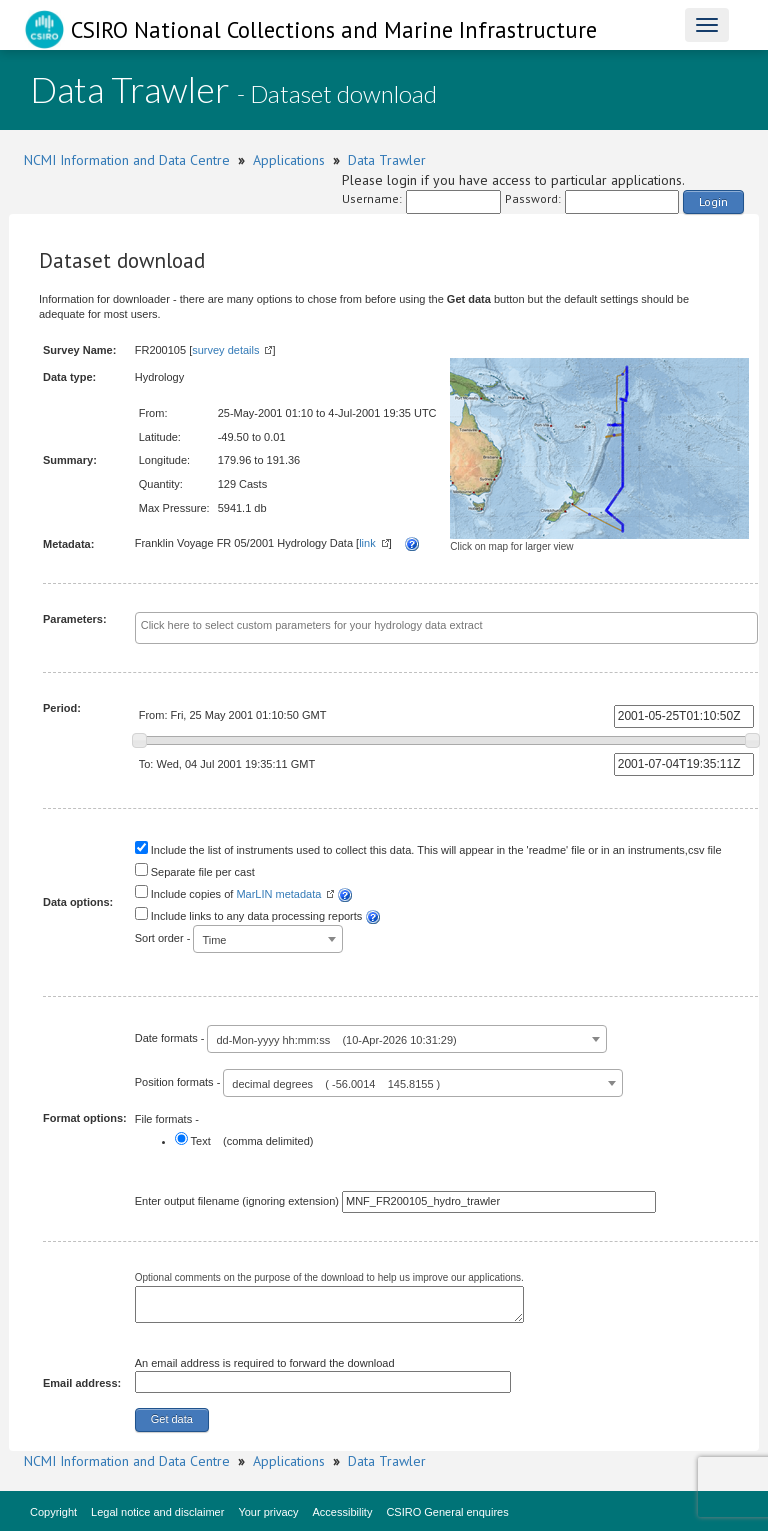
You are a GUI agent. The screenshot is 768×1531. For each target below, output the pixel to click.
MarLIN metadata (278, 894)
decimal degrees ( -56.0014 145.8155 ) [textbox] (336, 1084)
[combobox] (446, 628)
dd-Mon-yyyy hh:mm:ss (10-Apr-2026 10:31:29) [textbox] (336, 1040)
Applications (289, 160)
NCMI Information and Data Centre (127, 160)
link (367, 543)
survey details (225, 350)
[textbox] (446, 626)
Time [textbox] (214, 940)
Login (713, 201)
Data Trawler (387, 160)
